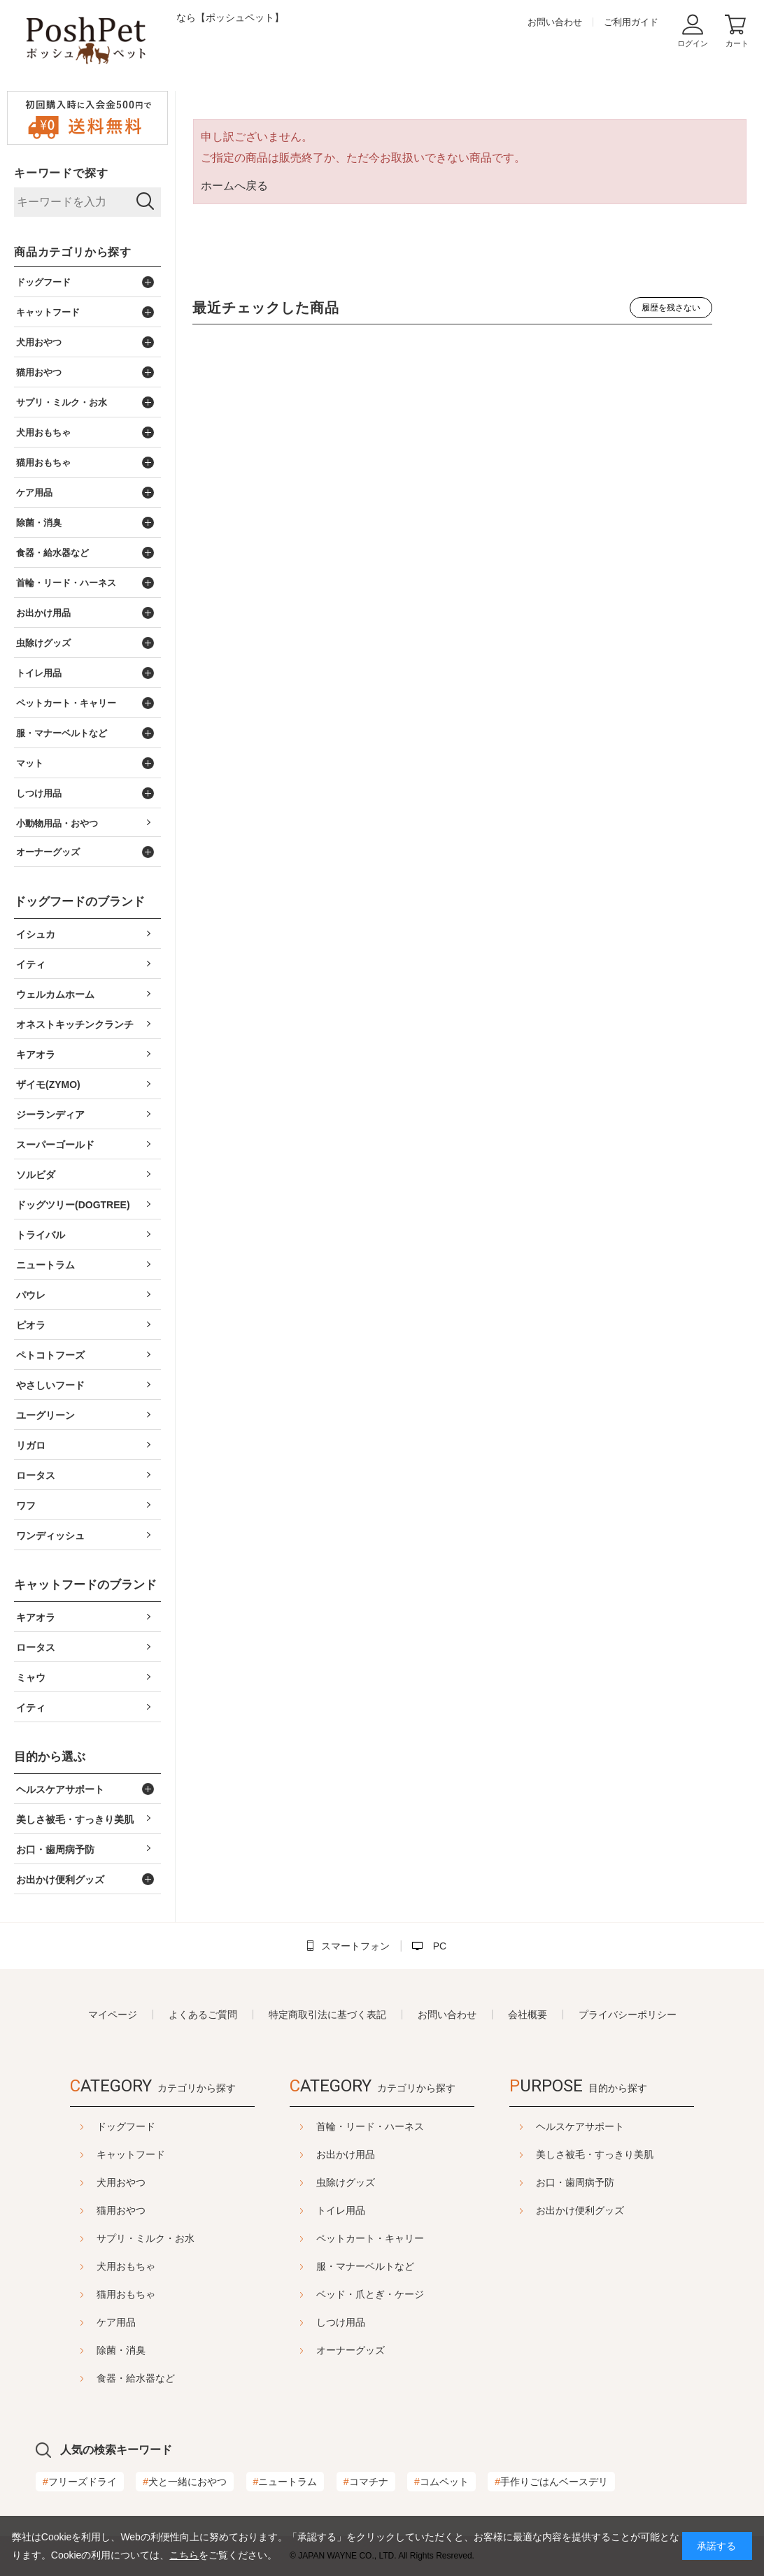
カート (737, 43)
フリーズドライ (80, 2481)
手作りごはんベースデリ (551, 2481)
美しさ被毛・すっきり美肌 (629, 2154)
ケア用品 (81, 2322)
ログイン (692, 43)
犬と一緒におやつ (185, 2481)
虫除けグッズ (345, 2182)
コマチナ (366, 2481)
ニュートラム (285, 2481)
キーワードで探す (61, 173)
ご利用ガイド (631, 22)
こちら (184, 2555)
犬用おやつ (86, 2182)
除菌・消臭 (86, 2350)
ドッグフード (91, 2126)
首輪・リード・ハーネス (370, 2126)
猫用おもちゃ (91, 2294)
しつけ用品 (340, 2322)
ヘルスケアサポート (615, 2126)
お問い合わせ (555, 22)
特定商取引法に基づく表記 (327, 2014)
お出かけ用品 (345, 2154)
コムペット (441, 2481)
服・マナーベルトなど (365, 2266)
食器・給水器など (101, 2378)
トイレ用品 (340, 2210)
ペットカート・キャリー (370, 2238)
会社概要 (527, 2014)
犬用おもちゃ (91, 2266)
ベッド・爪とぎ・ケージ (370, 2294)
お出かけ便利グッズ (615, 2210)
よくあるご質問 (203, 2014)
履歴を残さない (671, 308)
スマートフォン (355, 1946)
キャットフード (96, 2154)
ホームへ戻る (234, 186)
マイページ (112, 2014)
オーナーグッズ (350, 2350)
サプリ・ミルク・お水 (111, 2238)
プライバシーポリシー (628, 2014)
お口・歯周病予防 (610, 2182)
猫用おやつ (86, 2210)
